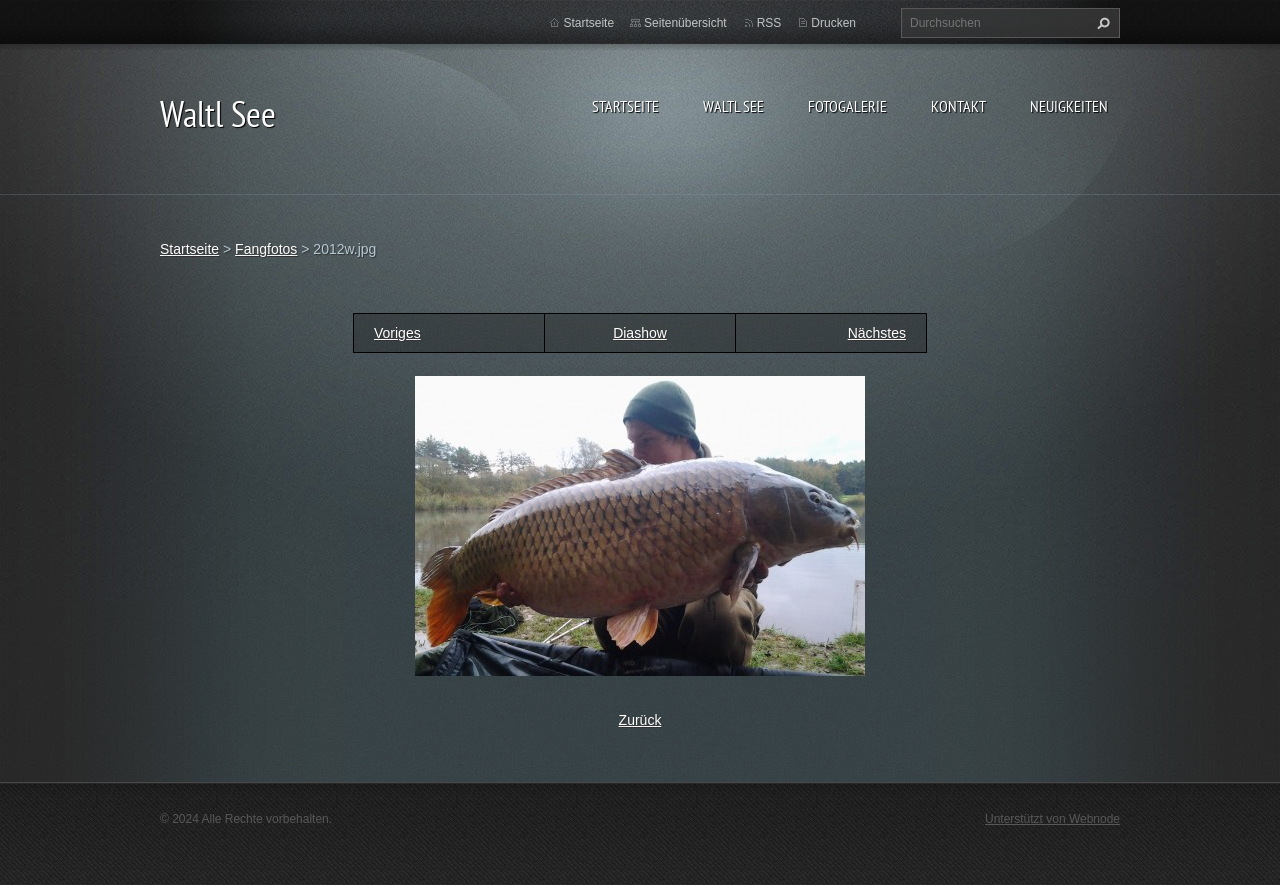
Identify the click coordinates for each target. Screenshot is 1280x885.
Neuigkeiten (1069, 106)
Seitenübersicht (685, 23)
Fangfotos (266, 249)
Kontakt (958, 106)
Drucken (833, 23)
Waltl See (733, 106)
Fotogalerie (847, 106)
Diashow (640, 333)
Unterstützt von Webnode (1052, 819)
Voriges (397, 333)
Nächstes (877, 333)
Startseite (625, 106)
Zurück (640, 720)
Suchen (1101, 23)
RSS (769, 23)
